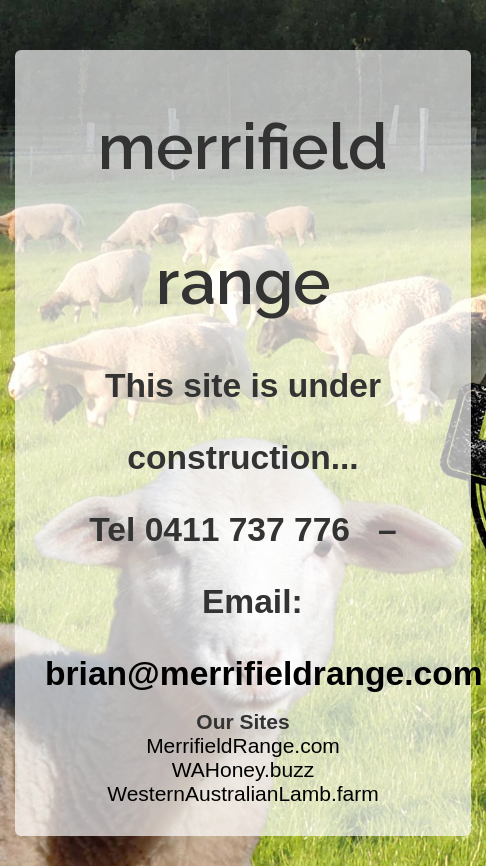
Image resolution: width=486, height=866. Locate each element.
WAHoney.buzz (243, 769)
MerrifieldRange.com (243, 745)
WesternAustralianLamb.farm (243, 793)
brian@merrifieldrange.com (264, 673)
